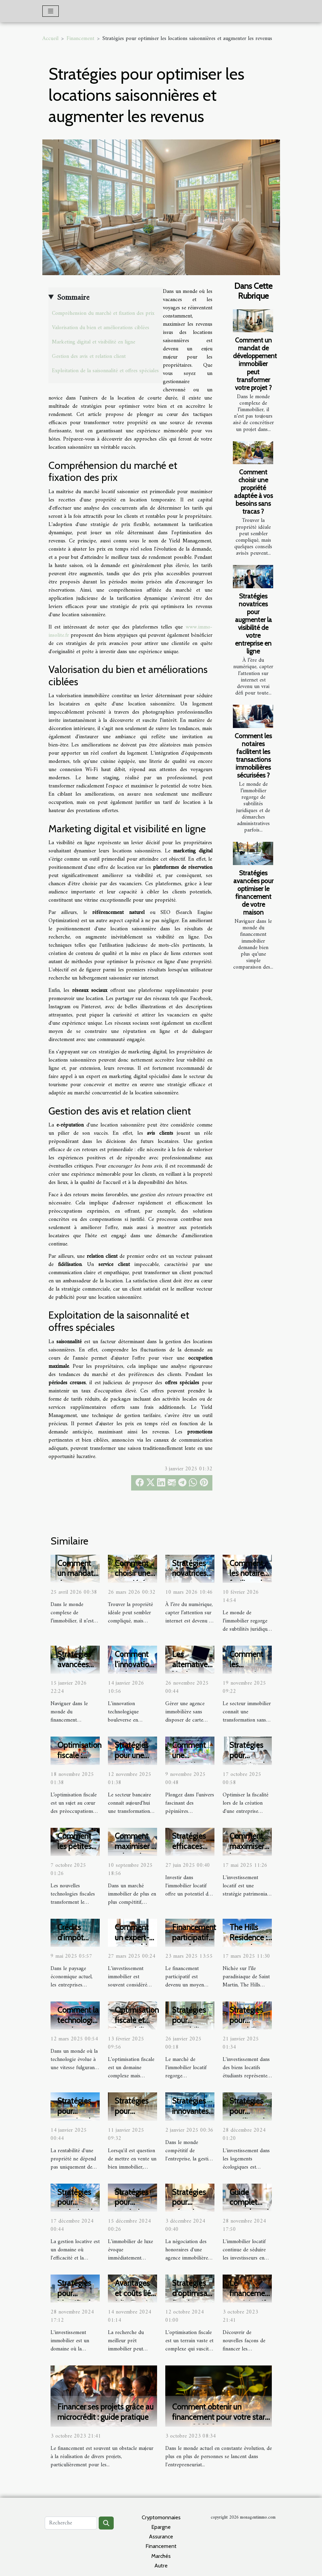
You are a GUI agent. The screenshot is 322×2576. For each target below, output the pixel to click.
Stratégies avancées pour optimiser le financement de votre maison (253, 892)
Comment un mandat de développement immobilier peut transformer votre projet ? (255, 363)
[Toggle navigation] (50, 11)
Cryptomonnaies (161, 2517)
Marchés (161, 2556)
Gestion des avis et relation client (89, 356)
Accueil (50, 38)
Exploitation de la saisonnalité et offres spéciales (105, 371)
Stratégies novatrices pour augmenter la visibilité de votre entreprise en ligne (253, 623)
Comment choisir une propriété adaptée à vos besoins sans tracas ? (253, 491)
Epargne (161, 2527)
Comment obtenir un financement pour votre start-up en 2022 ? (221, 2417)
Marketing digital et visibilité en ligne (93, 342)
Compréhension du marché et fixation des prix (103, 313)
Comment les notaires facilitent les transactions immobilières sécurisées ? (253, 755)
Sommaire (73, 298)
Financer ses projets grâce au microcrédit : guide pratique (105, 2412)
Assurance (161, 2536)
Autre (161, 2565)
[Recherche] (71, 2523)
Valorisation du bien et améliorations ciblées (100, 328)
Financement (80, 38)
